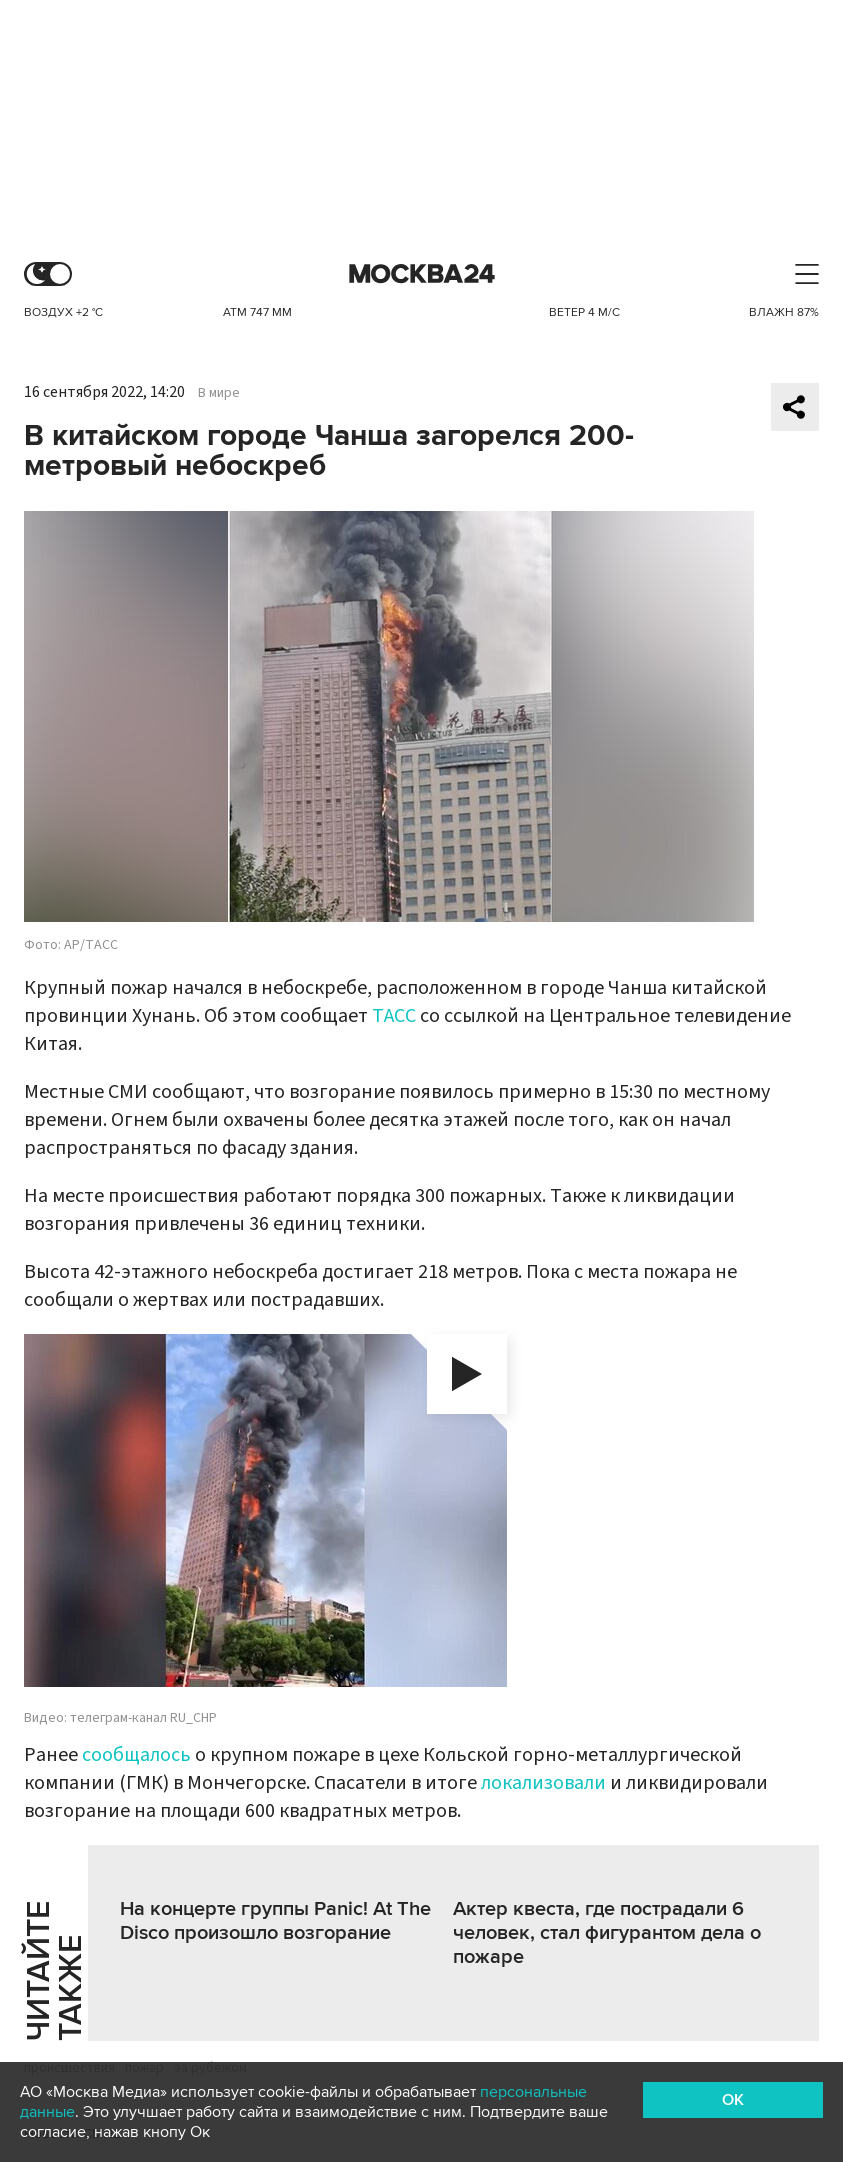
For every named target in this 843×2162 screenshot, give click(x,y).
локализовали (543, 1783)
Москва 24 (422, 274)
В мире (219, 393)
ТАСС (394, 1016)
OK (733, 2100)
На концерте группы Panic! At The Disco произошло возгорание (275, 1921)
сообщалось (136, 1755)
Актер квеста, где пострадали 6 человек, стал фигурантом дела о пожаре (607, 1933)
